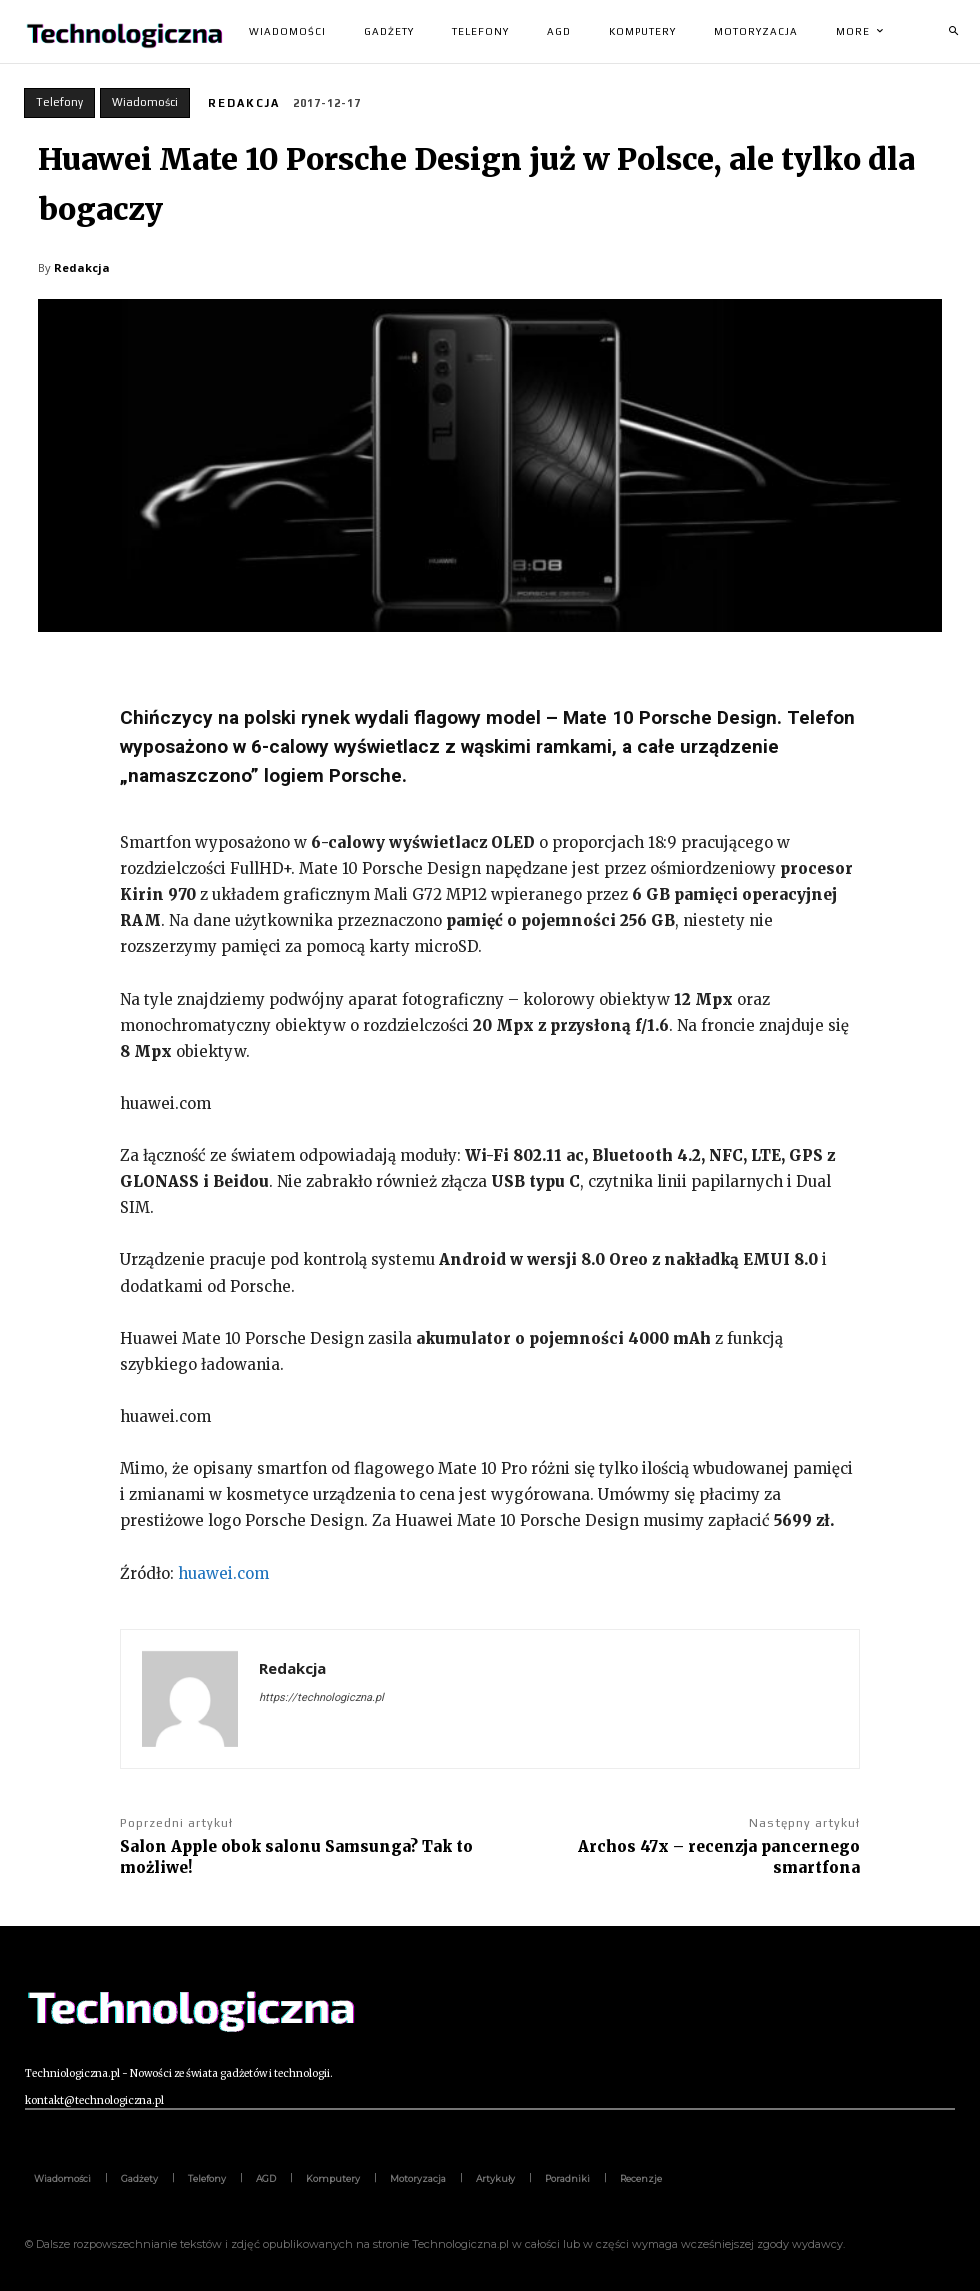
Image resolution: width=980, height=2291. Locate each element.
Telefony (59, 103)
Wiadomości (145, 103)
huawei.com (223, 1573)
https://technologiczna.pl (321, 1697)
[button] (953, 32)
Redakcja (244, 103)
